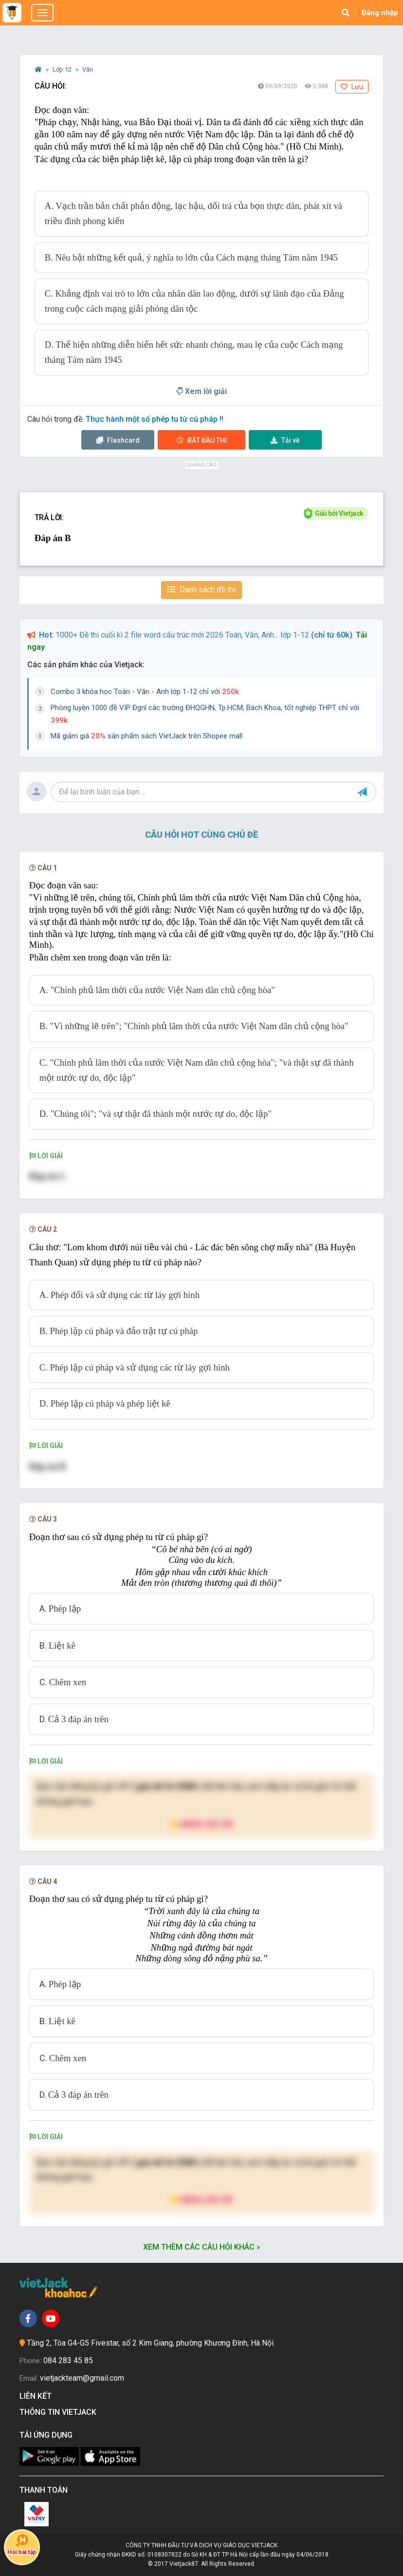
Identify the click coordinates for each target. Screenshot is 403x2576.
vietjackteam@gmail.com (82, 2378)
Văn (87, 69)
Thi (202, 440)
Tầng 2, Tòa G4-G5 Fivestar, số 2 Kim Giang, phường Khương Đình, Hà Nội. (151, 2343)
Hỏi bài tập (22, 2545)
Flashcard (118, 440)
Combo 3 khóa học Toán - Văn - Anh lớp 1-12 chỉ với (145, 691)
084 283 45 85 (68, 2360)
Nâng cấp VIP (201, 1823)
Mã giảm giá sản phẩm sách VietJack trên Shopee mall (146, 736)
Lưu (352, 87)
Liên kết (37, 2396)
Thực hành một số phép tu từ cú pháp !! (154, 419)
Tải (285, 440)
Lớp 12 (63, 69)
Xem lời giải (201, 391)
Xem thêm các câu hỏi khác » (201, 2247)
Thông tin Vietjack (59, 2412)
